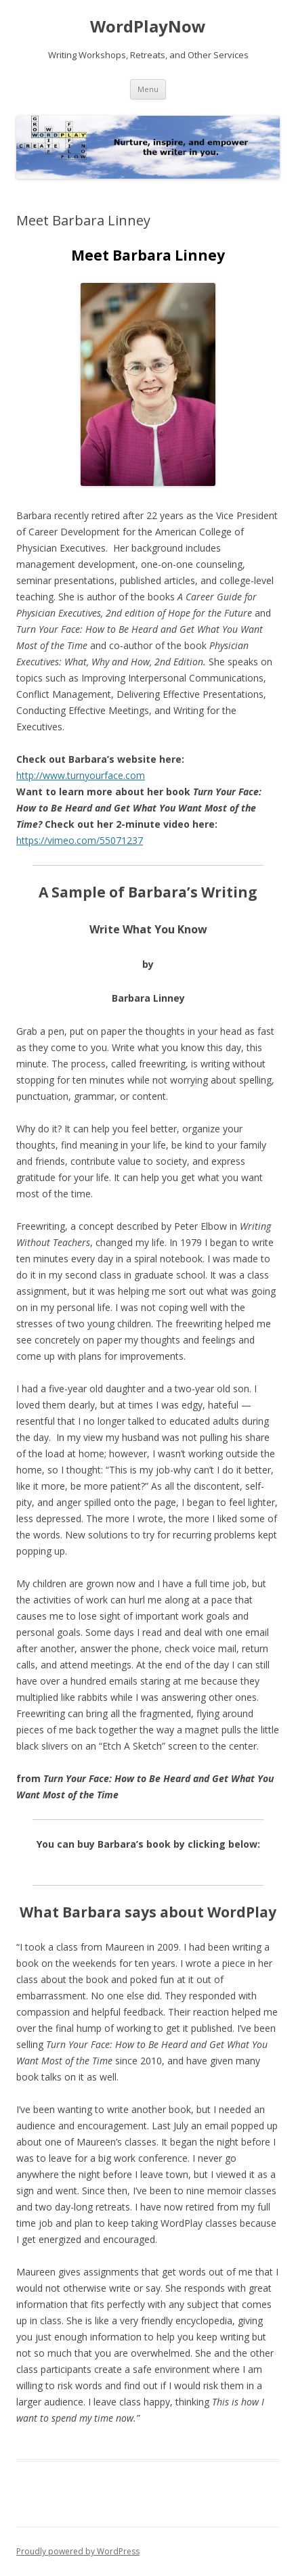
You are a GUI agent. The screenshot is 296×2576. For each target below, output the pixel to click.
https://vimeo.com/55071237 (79, 840)
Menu (148, 89)
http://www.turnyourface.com (80, 775)
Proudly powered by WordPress (78, 2551)
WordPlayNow (148, 26)
